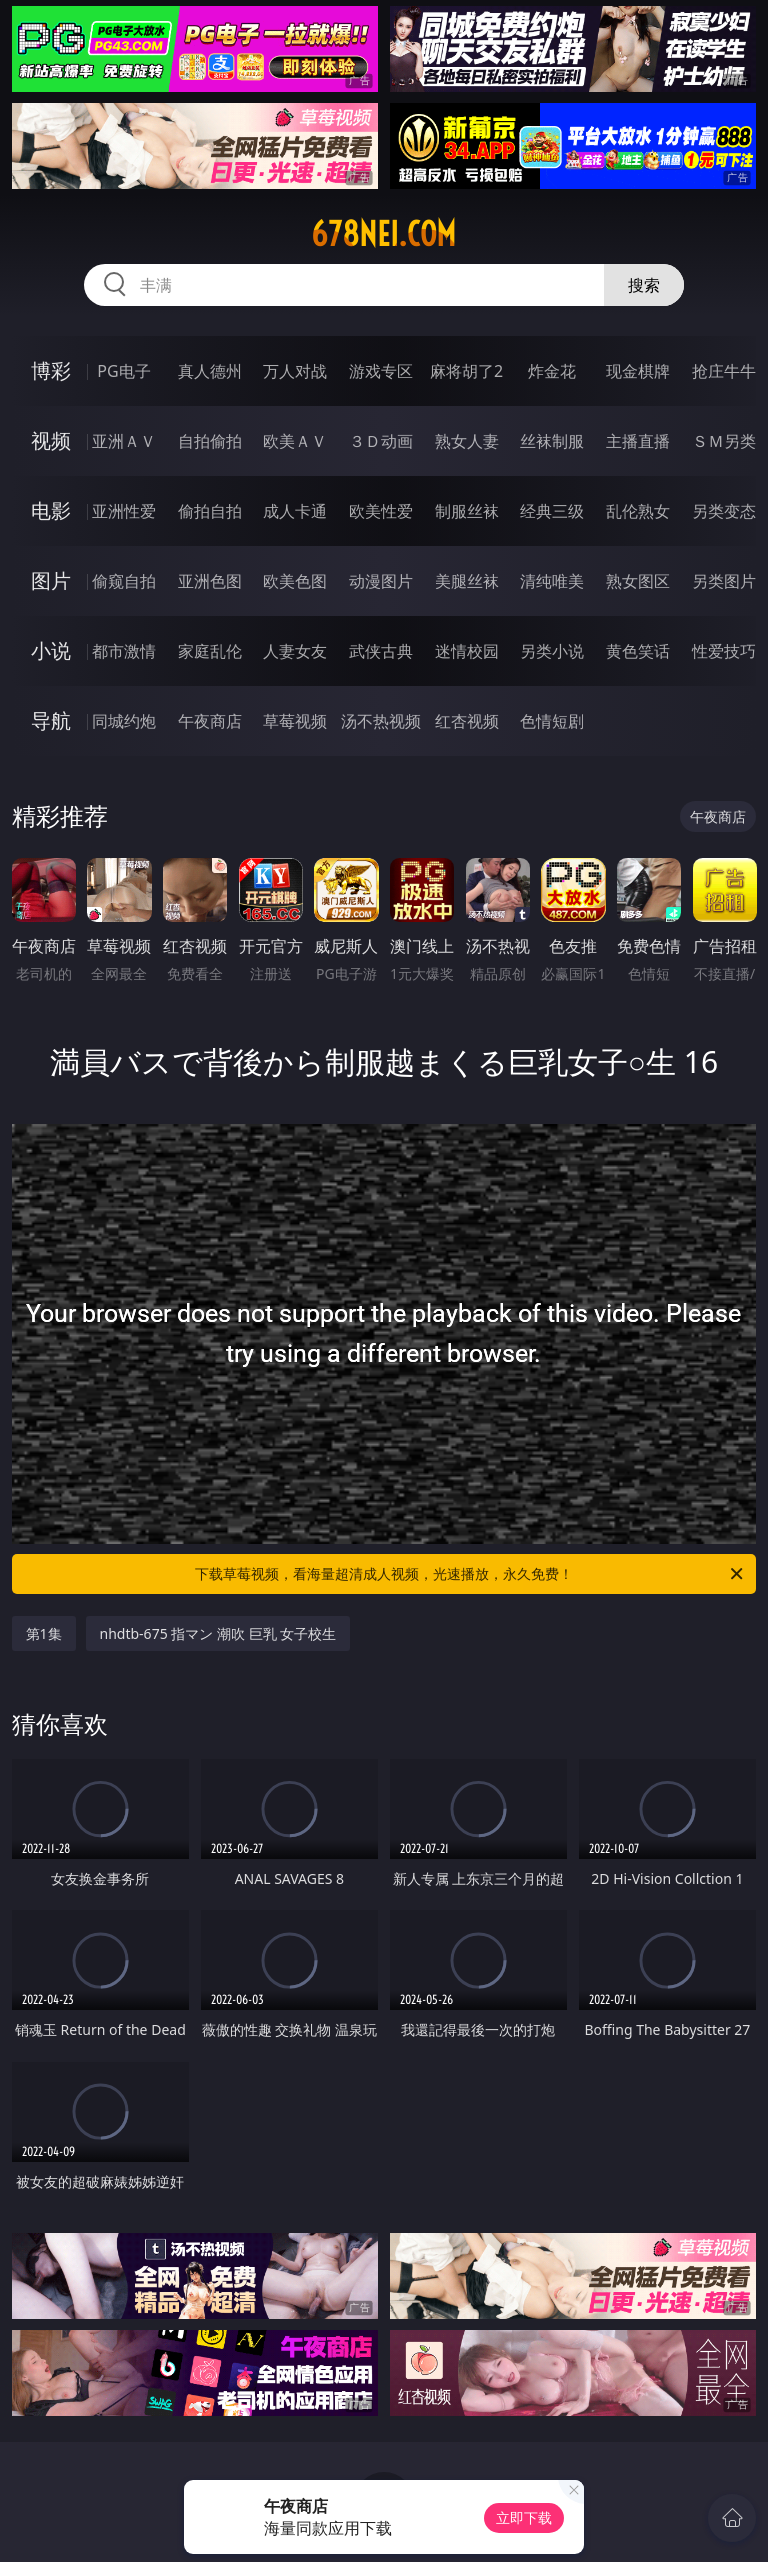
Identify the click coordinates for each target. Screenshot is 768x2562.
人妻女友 (295, 651)
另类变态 (724, 511)
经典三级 (552, 511)
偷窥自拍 (124, 581)
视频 (51, 440)
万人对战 (295, 371)
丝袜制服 (552, 441)
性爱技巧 (724, 651)
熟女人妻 (467, 441)
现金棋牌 (638, 371)
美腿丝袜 (467, 581)
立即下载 (524, 2517)
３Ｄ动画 (381, 441)
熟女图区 (638, 581)
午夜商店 (210, 721)
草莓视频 (295, 721)
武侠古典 (381, 651)
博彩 (51, 370)
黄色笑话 (638, 651)
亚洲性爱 (124, 511)
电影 (51, 510)
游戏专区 (381, 371)
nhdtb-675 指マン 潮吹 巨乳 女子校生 (218, 1633)
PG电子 (123, 371)
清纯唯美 (552, 581)
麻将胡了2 (466, 371)
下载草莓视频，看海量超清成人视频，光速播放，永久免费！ (470, 1574)
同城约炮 (124, 721)
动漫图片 (381, 581)
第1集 (44, 1633)
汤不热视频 (381, 721)
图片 (51, 580)
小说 (51, 650)
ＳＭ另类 (724, 441)
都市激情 (124, 651)
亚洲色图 (210, 581)
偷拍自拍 (210, 511)
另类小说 (552, 651)
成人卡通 (295, 511)
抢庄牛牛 (724, 371)
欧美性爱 (381, 511)
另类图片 (724, 581)
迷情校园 (467, 651)
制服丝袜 (467, 511)
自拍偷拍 (210, 441)
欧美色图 (295, 581)
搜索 (644, 285)
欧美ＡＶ (295, 441)
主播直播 (638, 441)
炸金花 (552, 371)
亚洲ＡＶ (124, 441)
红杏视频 (467, 721)
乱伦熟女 (638, 511)
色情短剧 (552, 721)
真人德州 (210, 371)
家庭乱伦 (210, 651)
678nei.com (383, 234)
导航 (51, 720)
